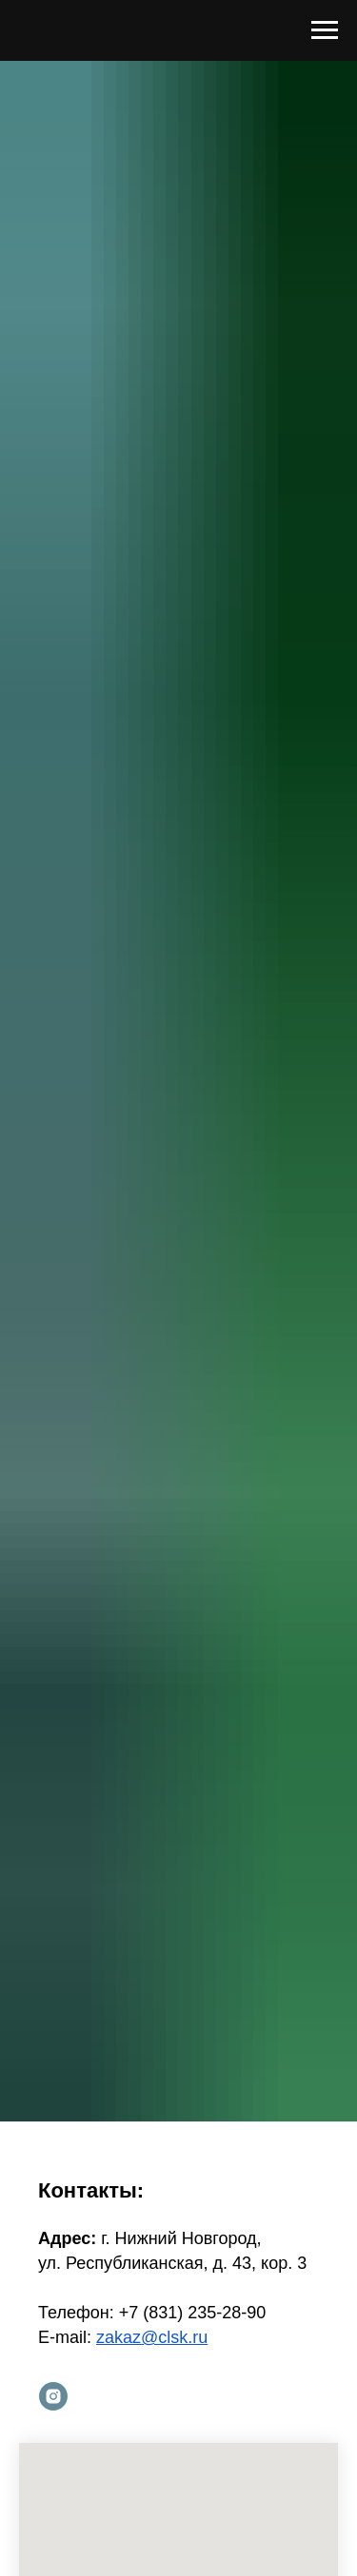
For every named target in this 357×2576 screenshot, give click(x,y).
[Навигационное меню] (324, 30)
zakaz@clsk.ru (152, 2337)
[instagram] (53, 2396)
